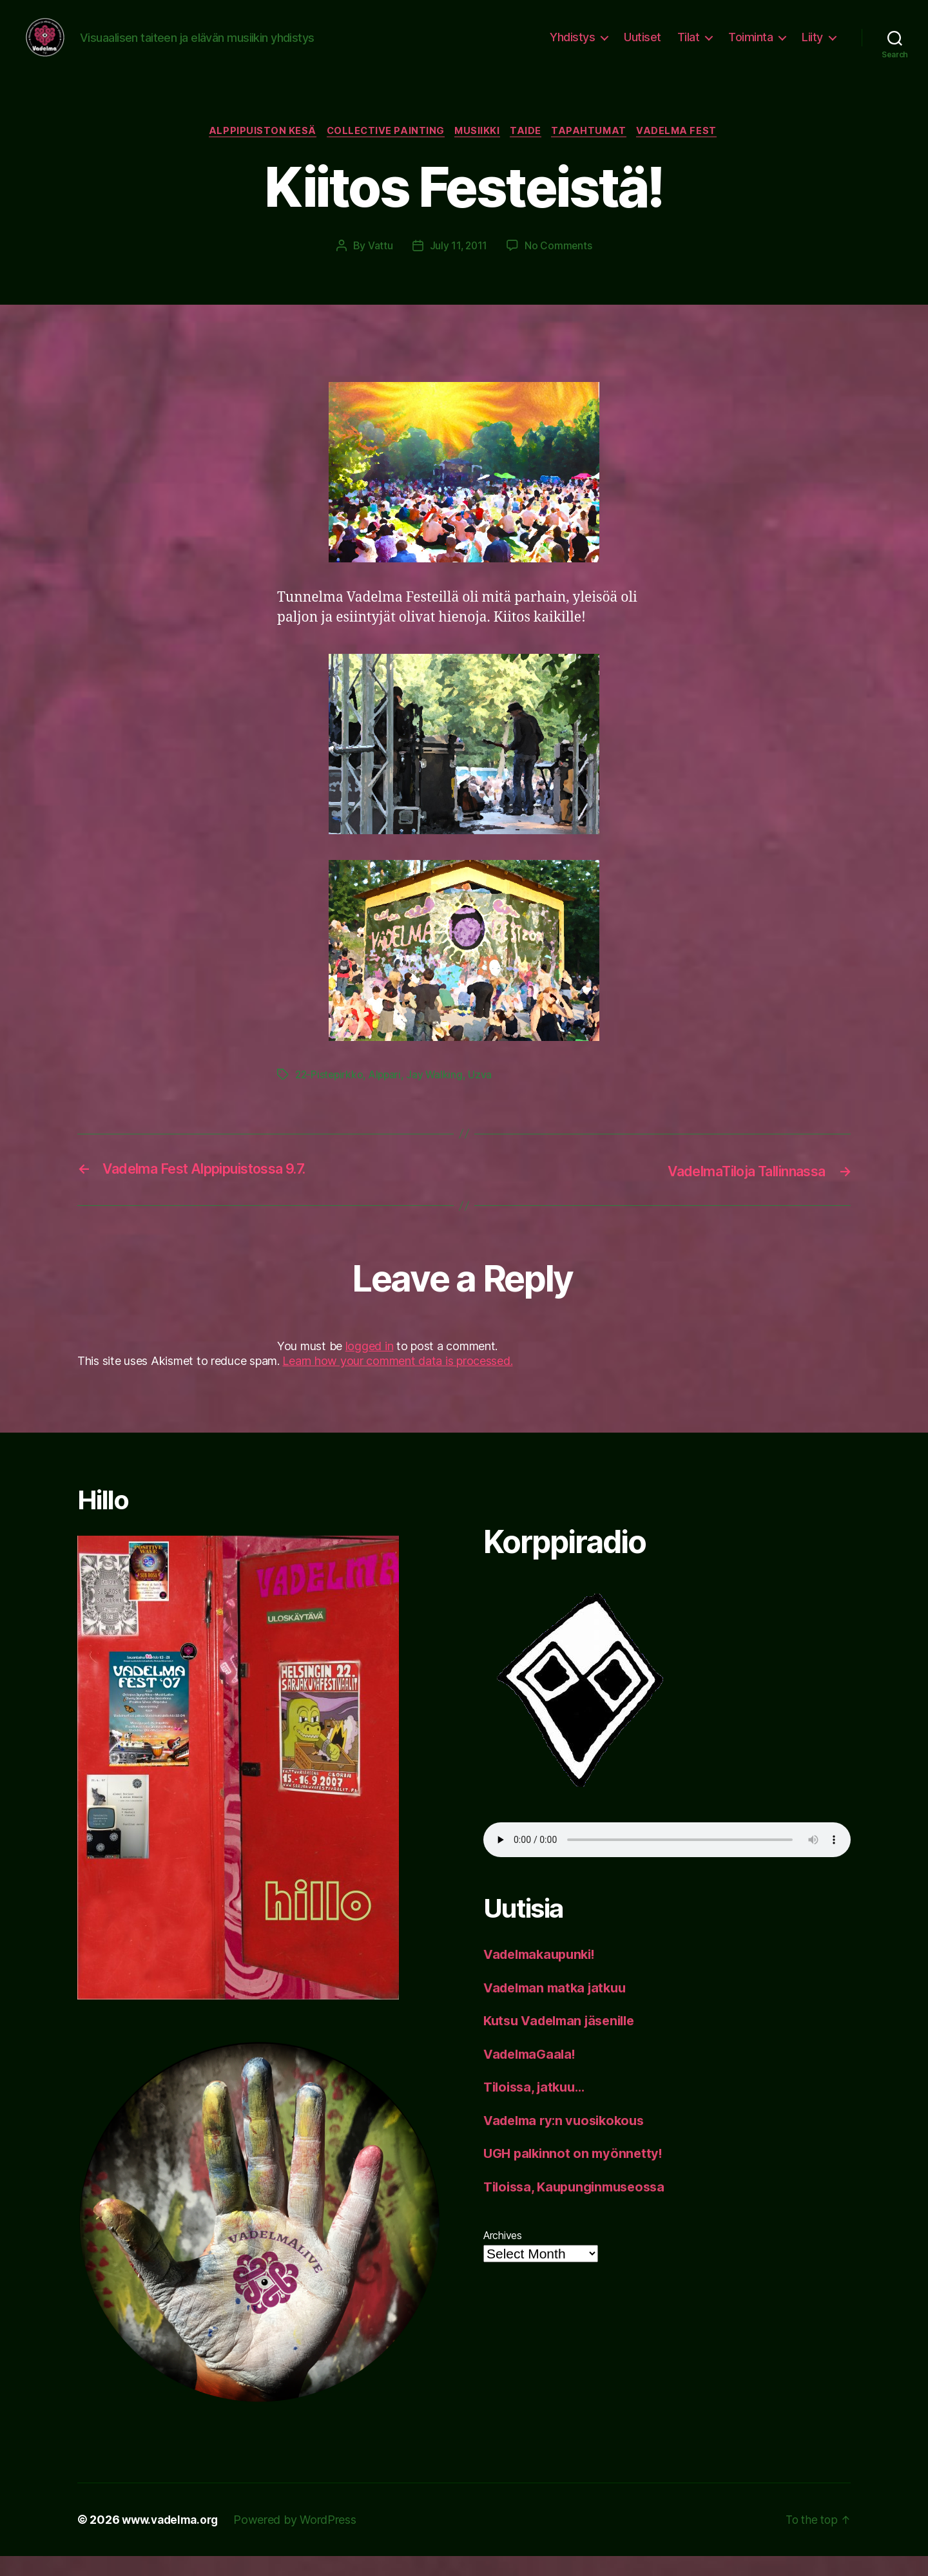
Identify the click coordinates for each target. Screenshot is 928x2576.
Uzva (485, 1095)
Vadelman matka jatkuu (559, 2007)
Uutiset (642, 46)
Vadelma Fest (686, 151)
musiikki (477, 151)
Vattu (379, 266)
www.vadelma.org (173, 2539)
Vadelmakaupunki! (543, 1974)
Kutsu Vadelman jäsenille (564, 2040)
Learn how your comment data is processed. (397, 1381)
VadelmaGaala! (532, 2074)
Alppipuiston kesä (255, 151)
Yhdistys (572, 46)
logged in (369, 1365)
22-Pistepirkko (330, 1095)
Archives (502, 2255)
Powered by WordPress (301, 2539)
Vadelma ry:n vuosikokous (568, 2140)
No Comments (559, 266)
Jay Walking (439, 1095)
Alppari (388, 1095)
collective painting (381, 151)
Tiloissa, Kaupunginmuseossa (580, 2207)
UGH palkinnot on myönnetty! (576, 2173)
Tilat (688, 46)
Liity (812, 46)
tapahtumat (595, 151)
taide (529, 151)
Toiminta (750, 46)
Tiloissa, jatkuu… (537, 2107)
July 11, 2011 (458, 266)
